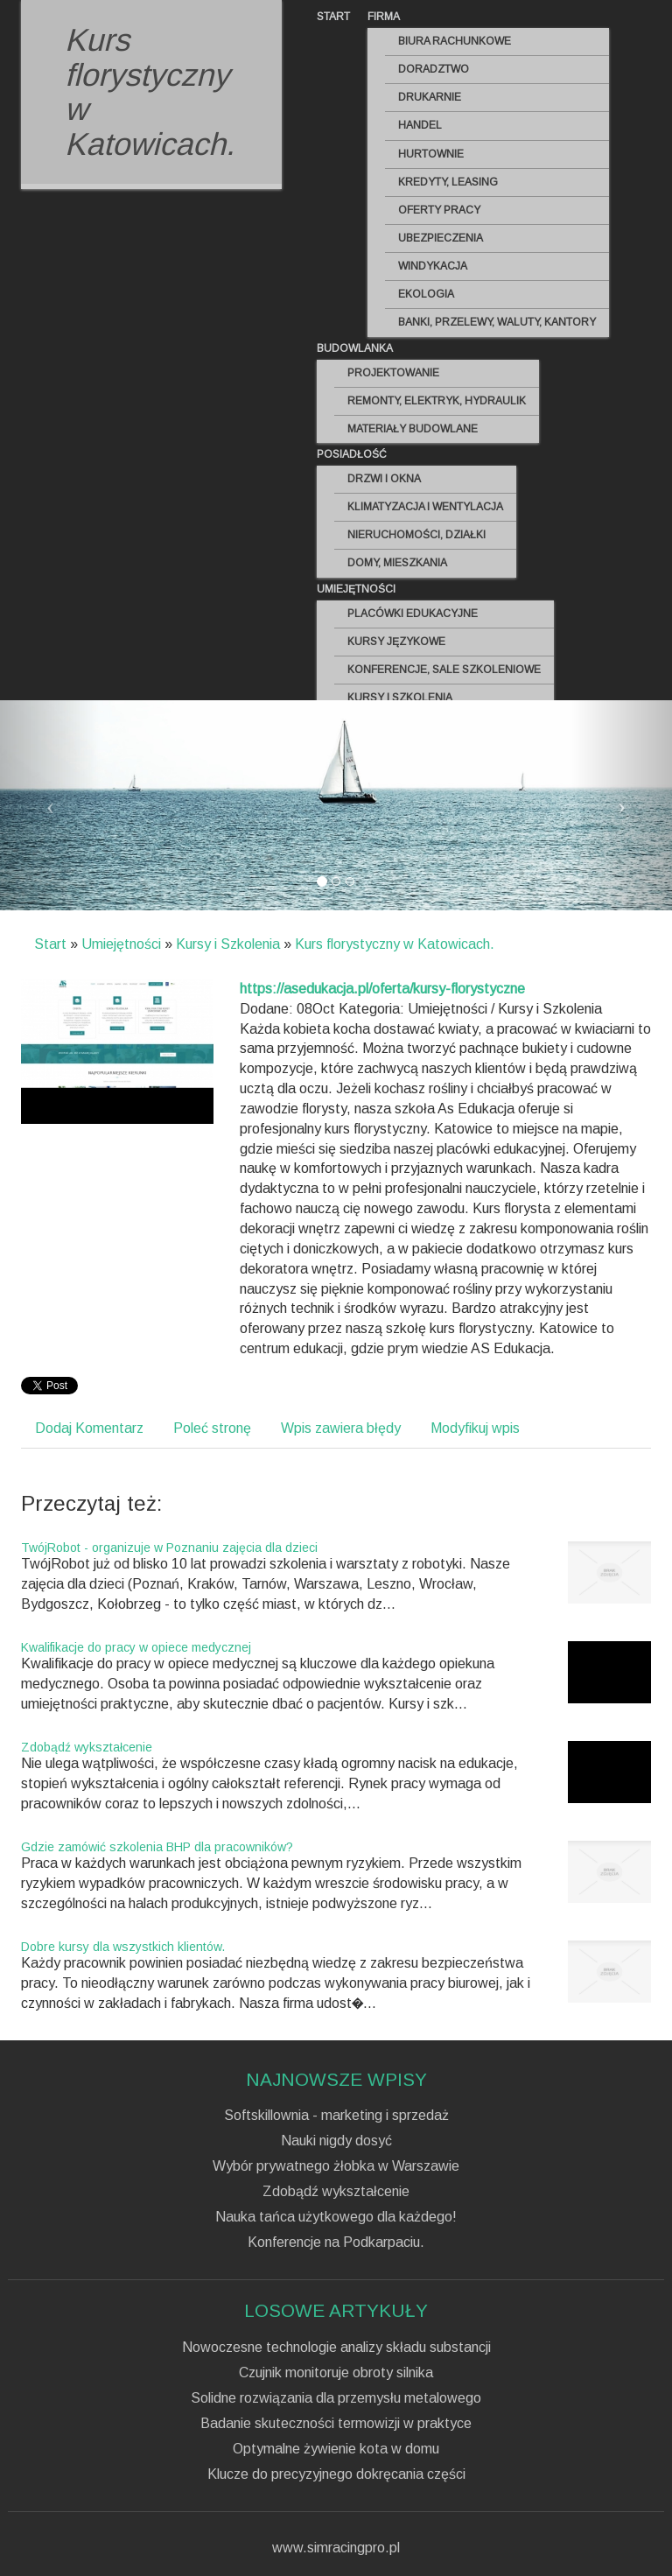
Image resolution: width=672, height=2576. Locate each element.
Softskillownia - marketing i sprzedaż (336, 2115)
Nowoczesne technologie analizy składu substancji (336, 2347)
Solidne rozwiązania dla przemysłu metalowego (336, 2398)
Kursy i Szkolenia (228, 944)
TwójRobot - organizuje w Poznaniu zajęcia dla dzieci (169, 1548)
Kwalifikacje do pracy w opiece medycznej (136, 1647)
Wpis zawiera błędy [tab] (341, 1428)
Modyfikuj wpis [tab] (475, 1428)
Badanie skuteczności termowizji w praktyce (336, 2424)
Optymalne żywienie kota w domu (336, 2449)
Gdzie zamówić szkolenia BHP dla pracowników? (157, 1847)
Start (50, 944)
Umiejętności (121, 944)
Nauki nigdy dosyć (336, 2141)
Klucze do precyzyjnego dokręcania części (336, 2474)
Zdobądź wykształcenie (86, 1747)
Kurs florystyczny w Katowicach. (394, 944)
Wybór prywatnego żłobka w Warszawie (336, 2166)
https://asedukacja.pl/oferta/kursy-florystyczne (382, 988)
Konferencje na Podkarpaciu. (336, 2242)
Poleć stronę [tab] (212, 1428)
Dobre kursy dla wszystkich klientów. (123, 1947)
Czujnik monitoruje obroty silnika (336, 2373)
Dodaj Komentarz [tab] (89, 1428)
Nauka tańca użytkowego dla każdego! (336, 2217)
